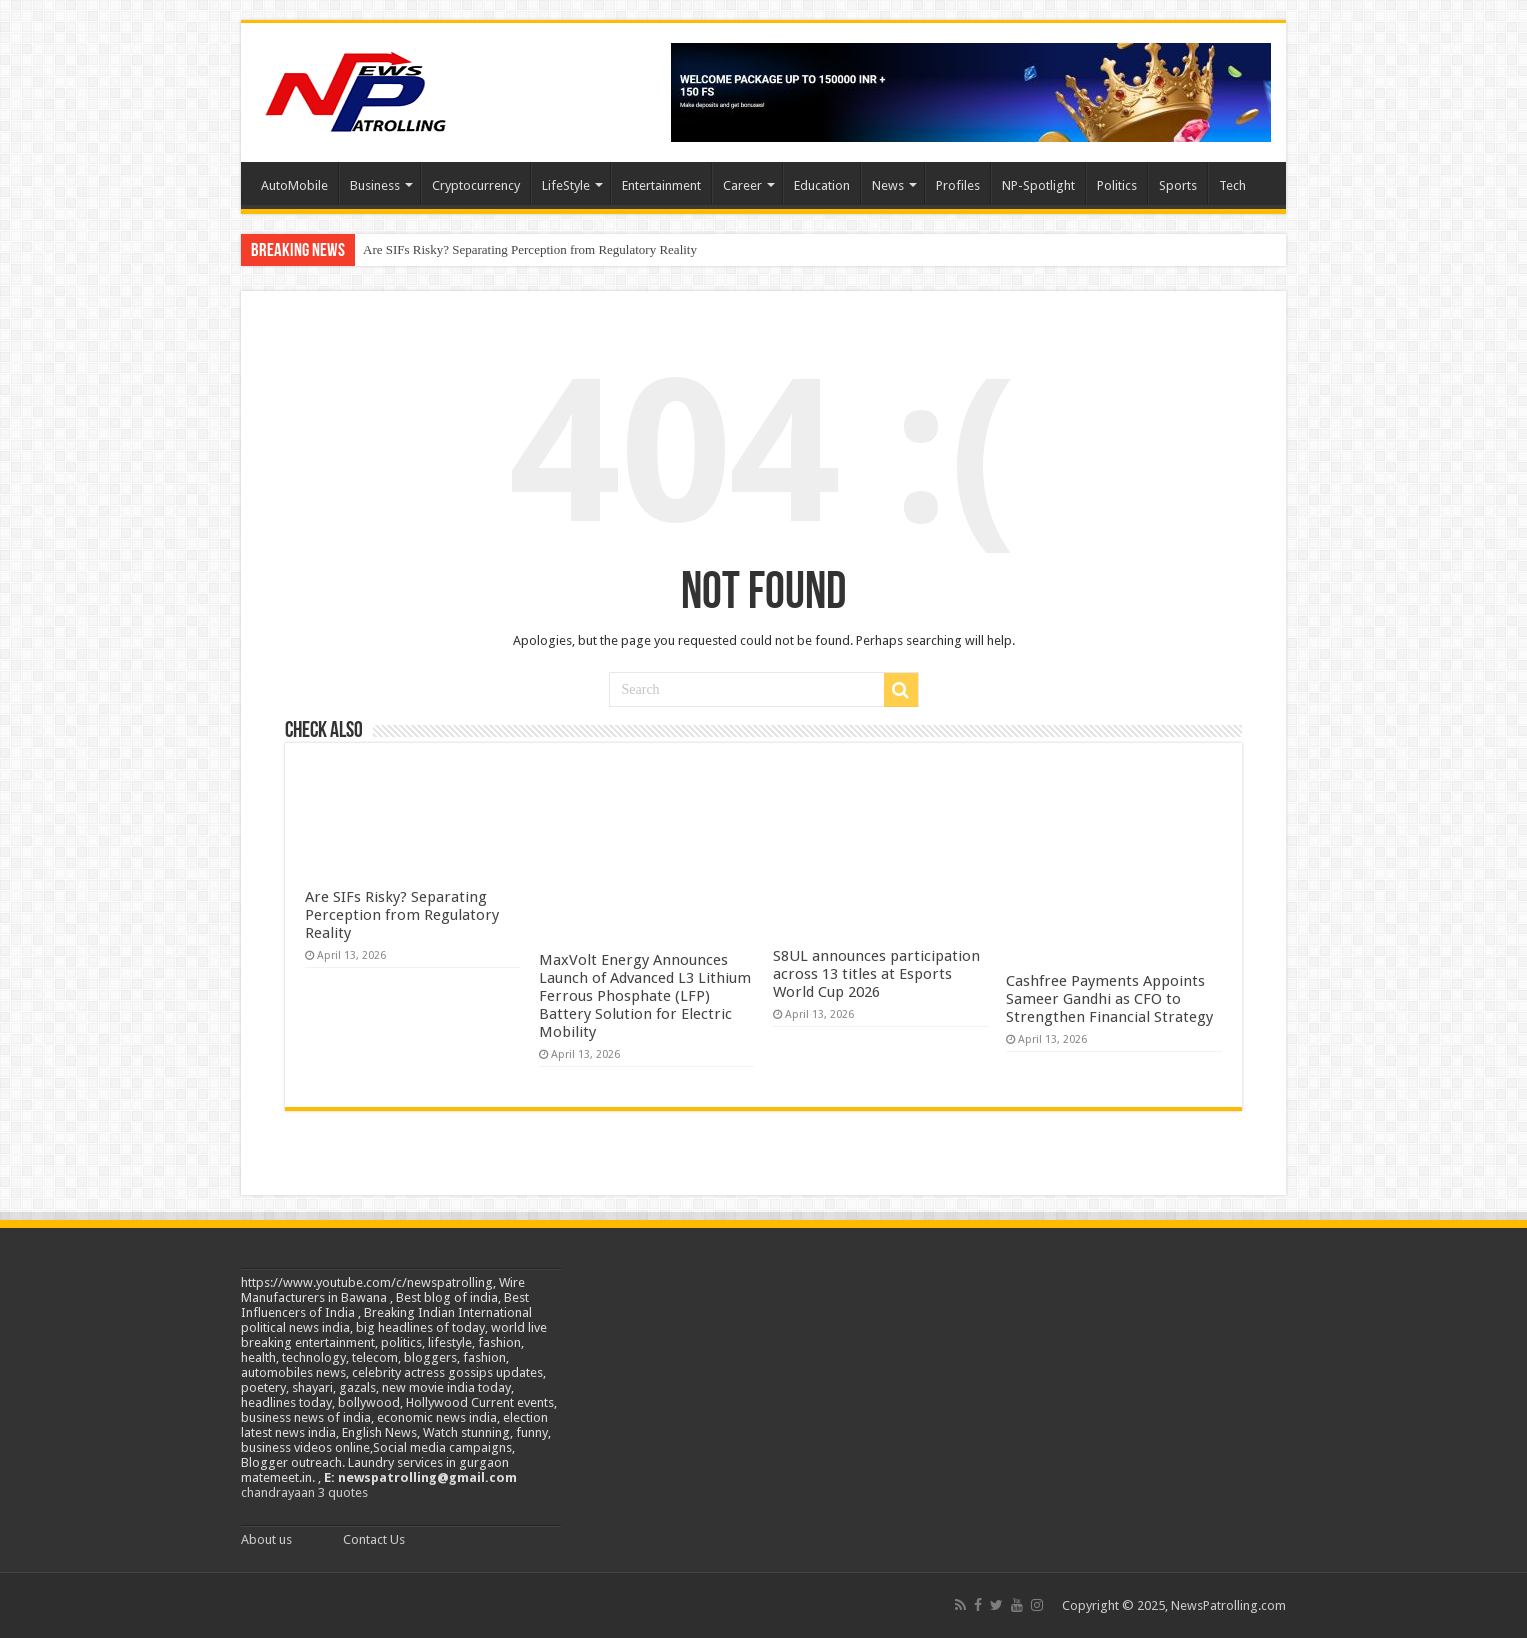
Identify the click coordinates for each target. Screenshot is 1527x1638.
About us (266, 1539)
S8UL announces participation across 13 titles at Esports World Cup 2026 (876, 974)
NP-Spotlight (1038, 185)
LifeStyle (566, 185)
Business (375, 185)
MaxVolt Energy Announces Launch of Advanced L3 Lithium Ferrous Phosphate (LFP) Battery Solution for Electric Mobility (645, 996)
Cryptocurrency (476, 185)
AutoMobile (294, 185)
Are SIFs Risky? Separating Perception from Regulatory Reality (530, 249)
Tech (1232, 185)
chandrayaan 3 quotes (304, 1492)
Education (822, 185)
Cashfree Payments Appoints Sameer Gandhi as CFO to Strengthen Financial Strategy (1109, 999)
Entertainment (661, 185)
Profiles (958, 185)
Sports (1178, 185)
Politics (1117, 185)
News (888, 185)
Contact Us (374, 1539)
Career (742, 185)
